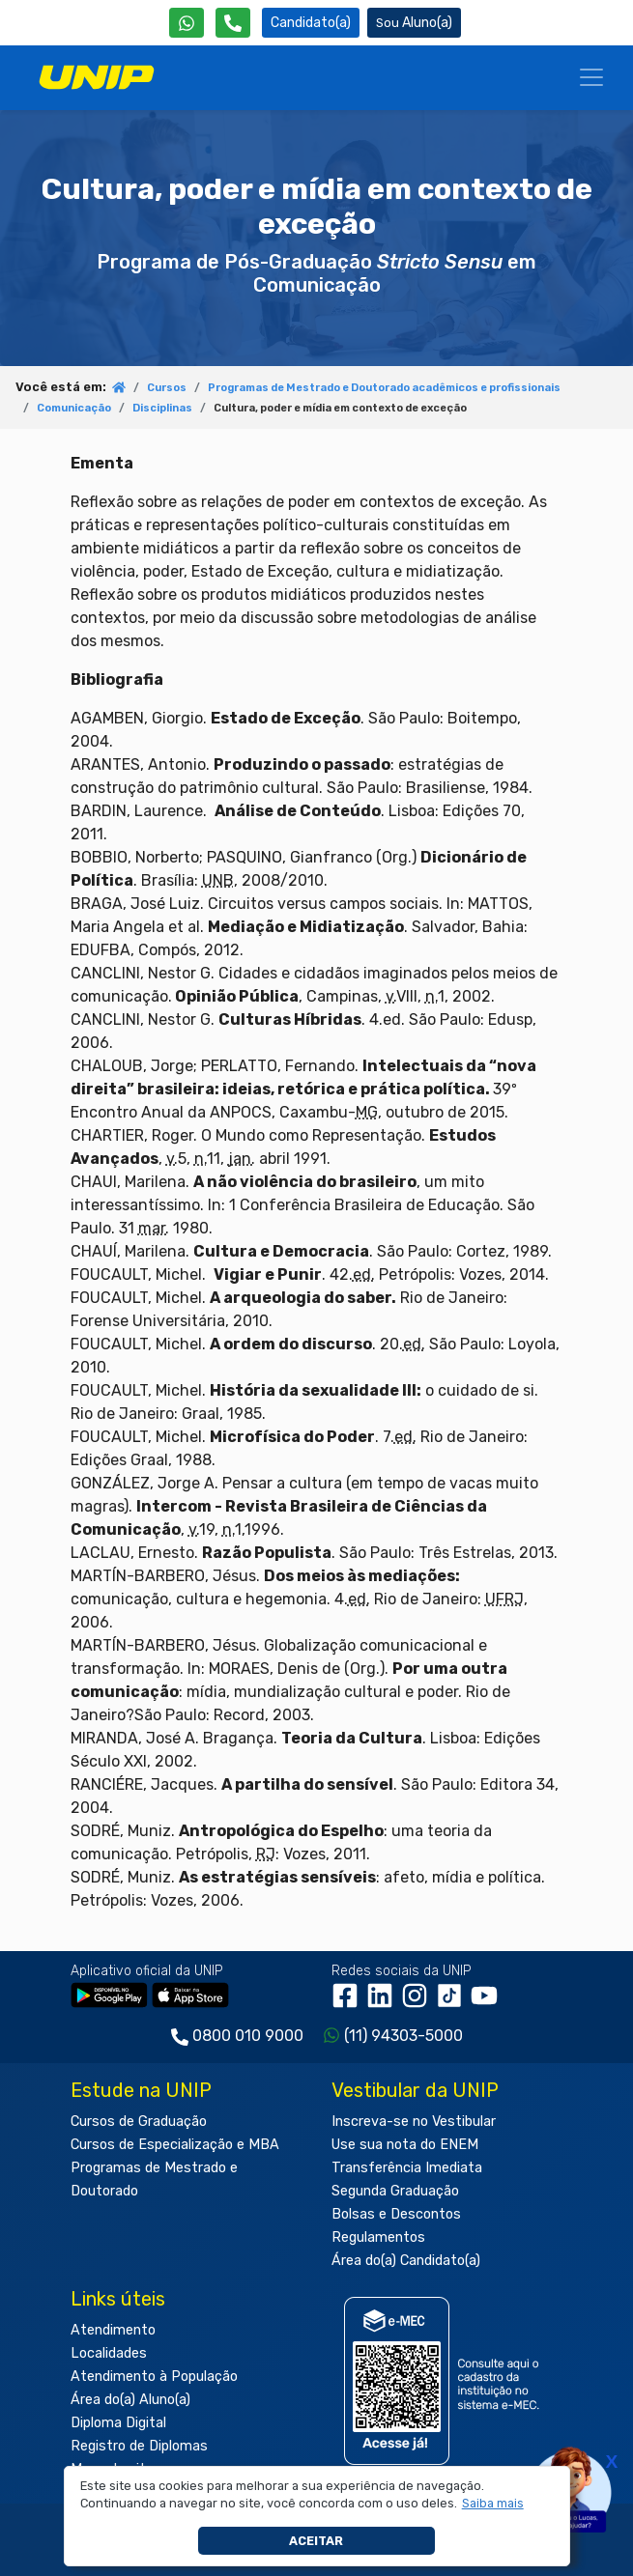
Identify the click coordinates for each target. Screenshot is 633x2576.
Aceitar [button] (316, 2541)
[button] (492, 2503)
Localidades (109, 2353)
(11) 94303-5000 (403, 2035)
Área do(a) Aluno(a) (130, 2400)
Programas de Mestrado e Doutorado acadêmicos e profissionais (384, 388)
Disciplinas (162, 408)
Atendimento (113, 2330)
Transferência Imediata (406, 2168)
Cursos (167, 388)
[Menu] (591, 77)
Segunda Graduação (395, 2191)
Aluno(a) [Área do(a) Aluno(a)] (414, 22)
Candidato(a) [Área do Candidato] (311, 22)
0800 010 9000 (247, 2035)
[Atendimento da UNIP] (233, 23)
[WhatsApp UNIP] (186, 23)
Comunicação (74, 408)
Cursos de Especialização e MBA (175, 2145)
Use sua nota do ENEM (404, 2145)
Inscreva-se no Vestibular (413, 2121)
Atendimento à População (154, 2376)
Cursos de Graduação (139, 2121)
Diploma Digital (118, 2423)
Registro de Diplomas (139, 2446)
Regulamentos (378, 2237)
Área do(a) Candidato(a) (405, 2260)
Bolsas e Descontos (396, 2214)
